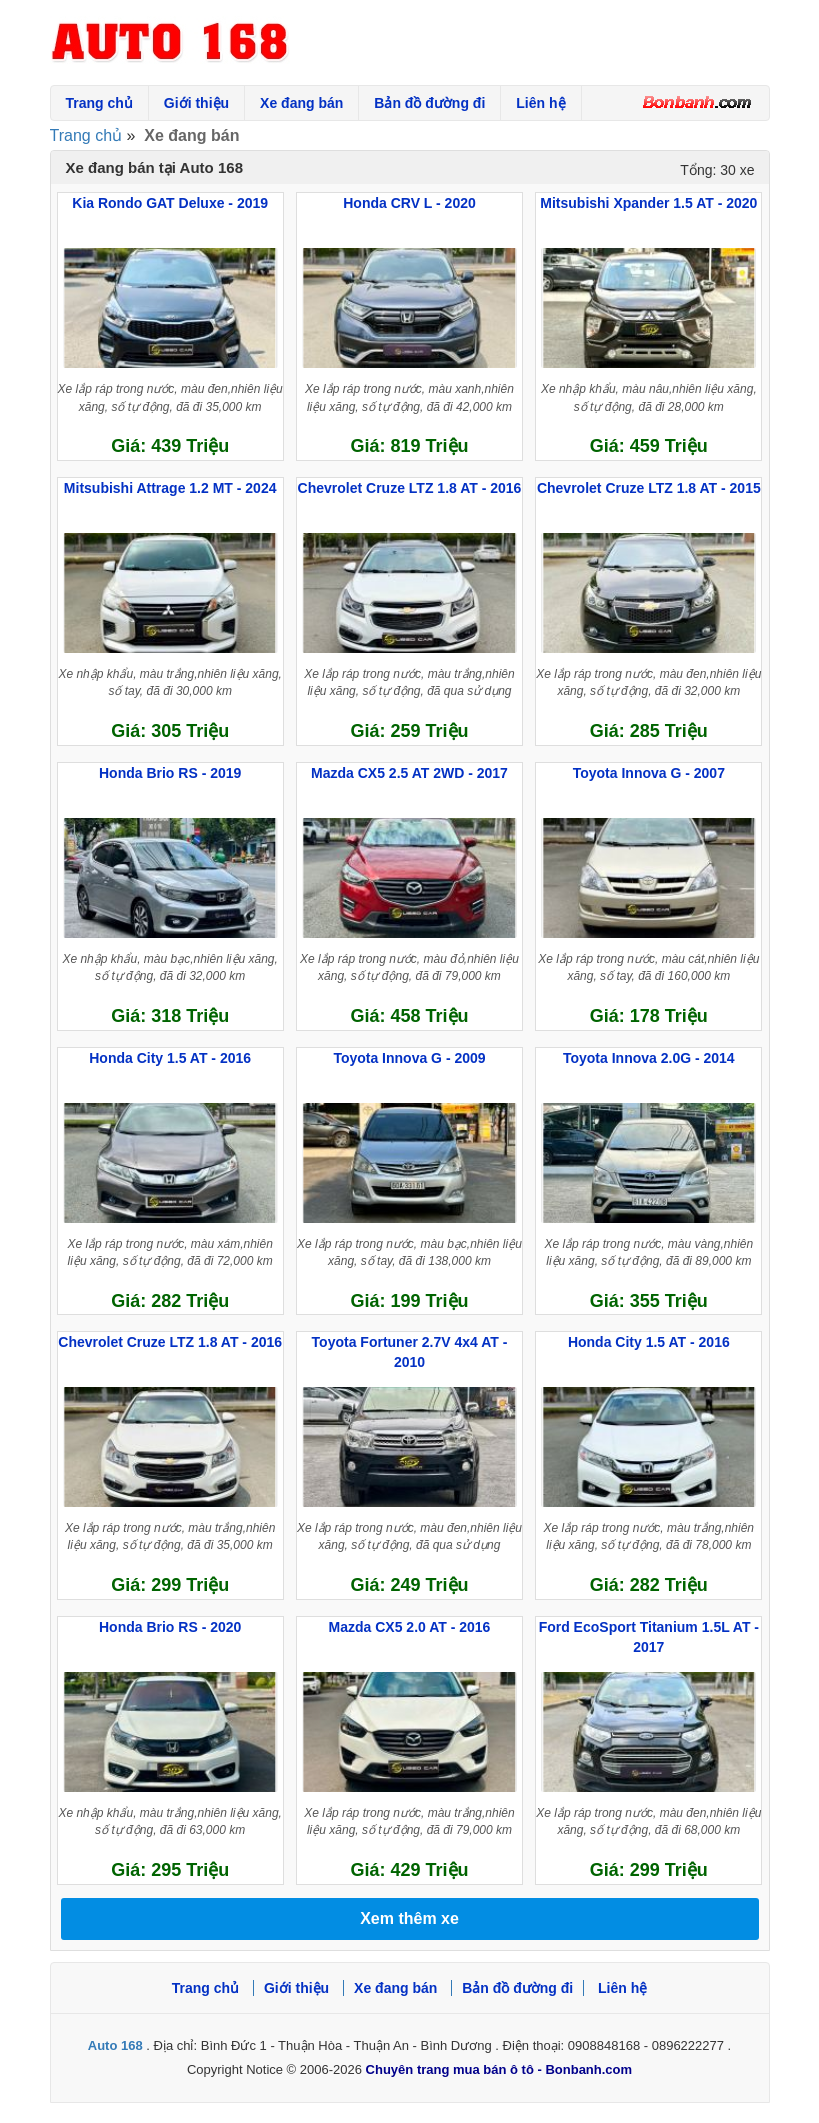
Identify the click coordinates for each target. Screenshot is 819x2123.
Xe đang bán (301, 103)
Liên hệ (540, 103)
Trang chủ (99, 103)
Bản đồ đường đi (429, 103)
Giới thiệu (196, 103)
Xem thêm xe (409, 1918)
